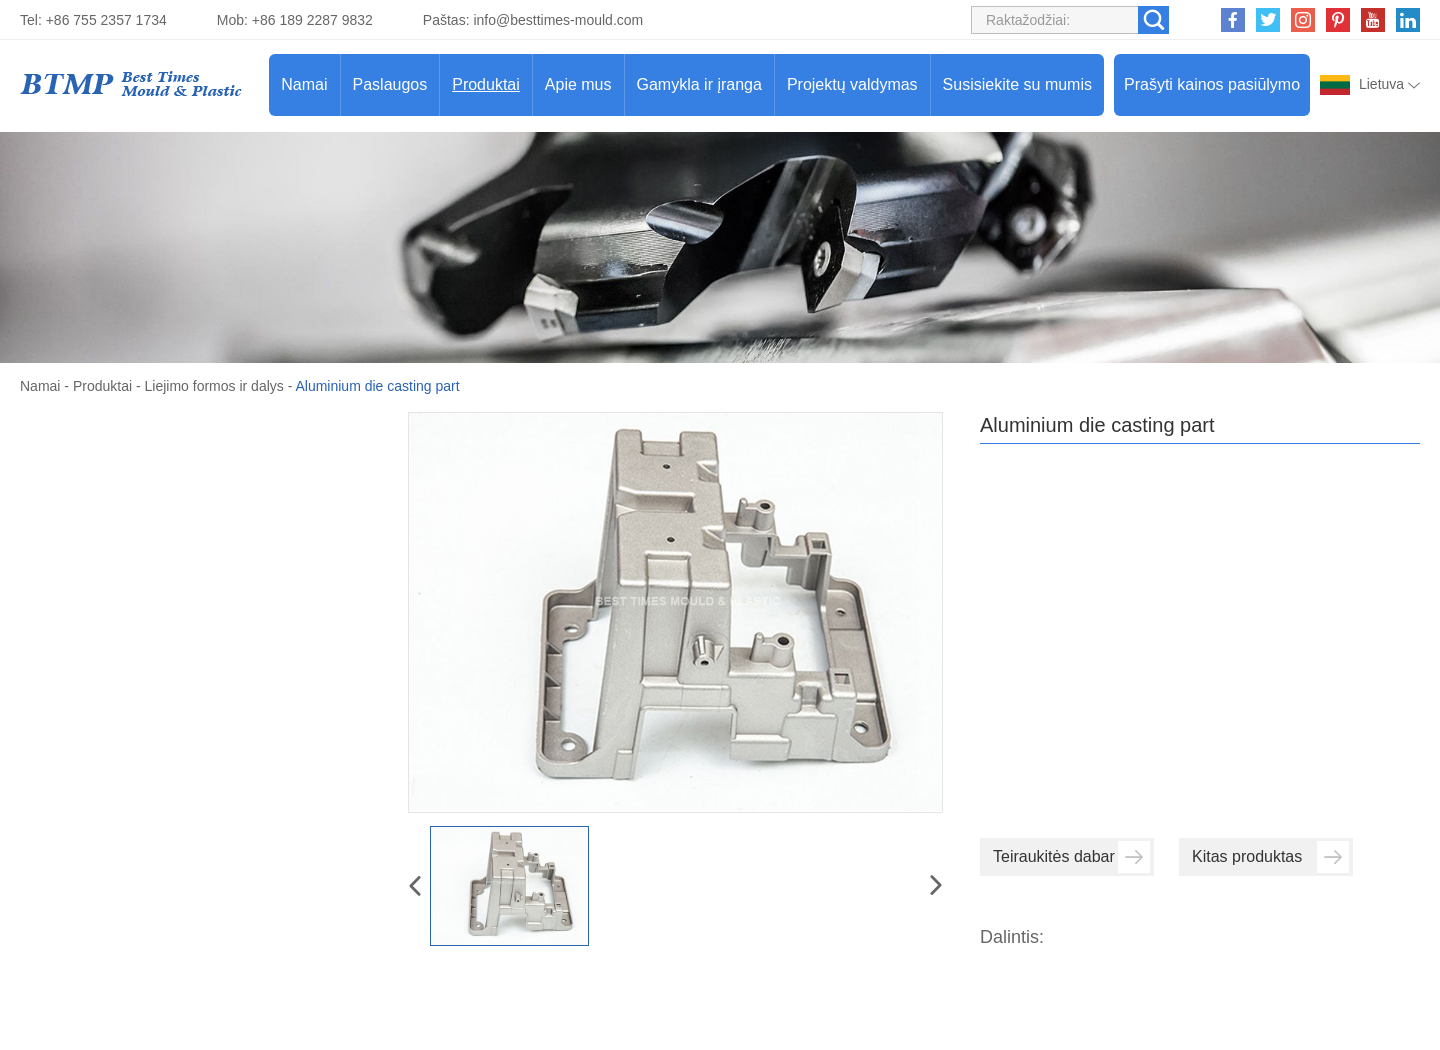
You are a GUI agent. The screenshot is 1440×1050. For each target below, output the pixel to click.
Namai (304, 84)
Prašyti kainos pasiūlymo (1212, 84)
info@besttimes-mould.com (558, 20)
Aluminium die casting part (377, 386)
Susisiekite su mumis (1017, 84)
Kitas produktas (1270, 857)
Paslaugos (390, 84)
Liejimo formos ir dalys (214, 386)
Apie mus (578, 84)
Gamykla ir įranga (699, 84)
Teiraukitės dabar (1071, 857)
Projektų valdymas (852, 84)
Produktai (486, 84)
